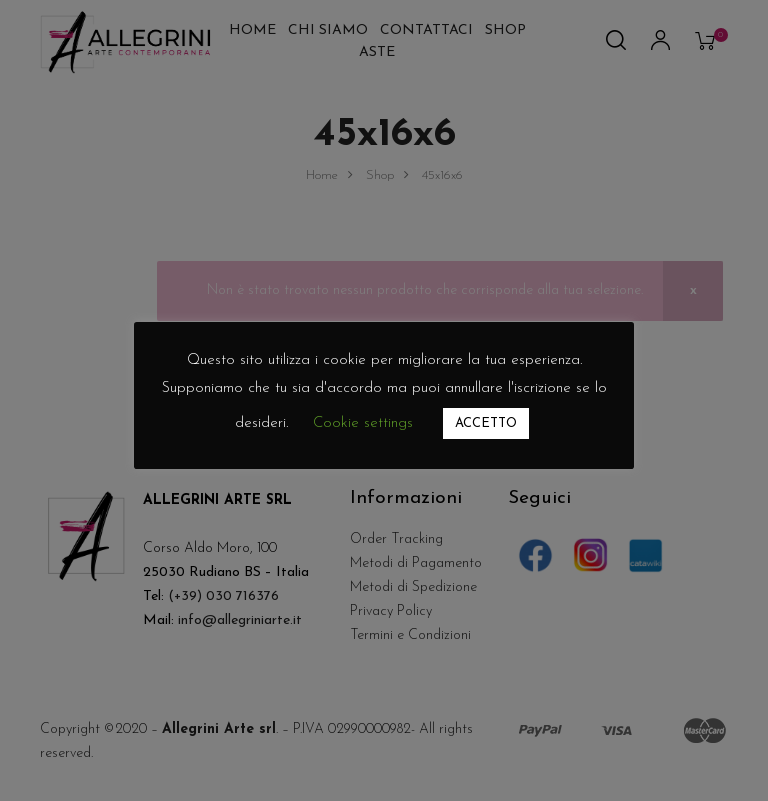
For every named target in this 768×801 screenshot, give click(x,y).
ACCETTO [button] (486, 423)
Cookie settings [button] (363, 423)
